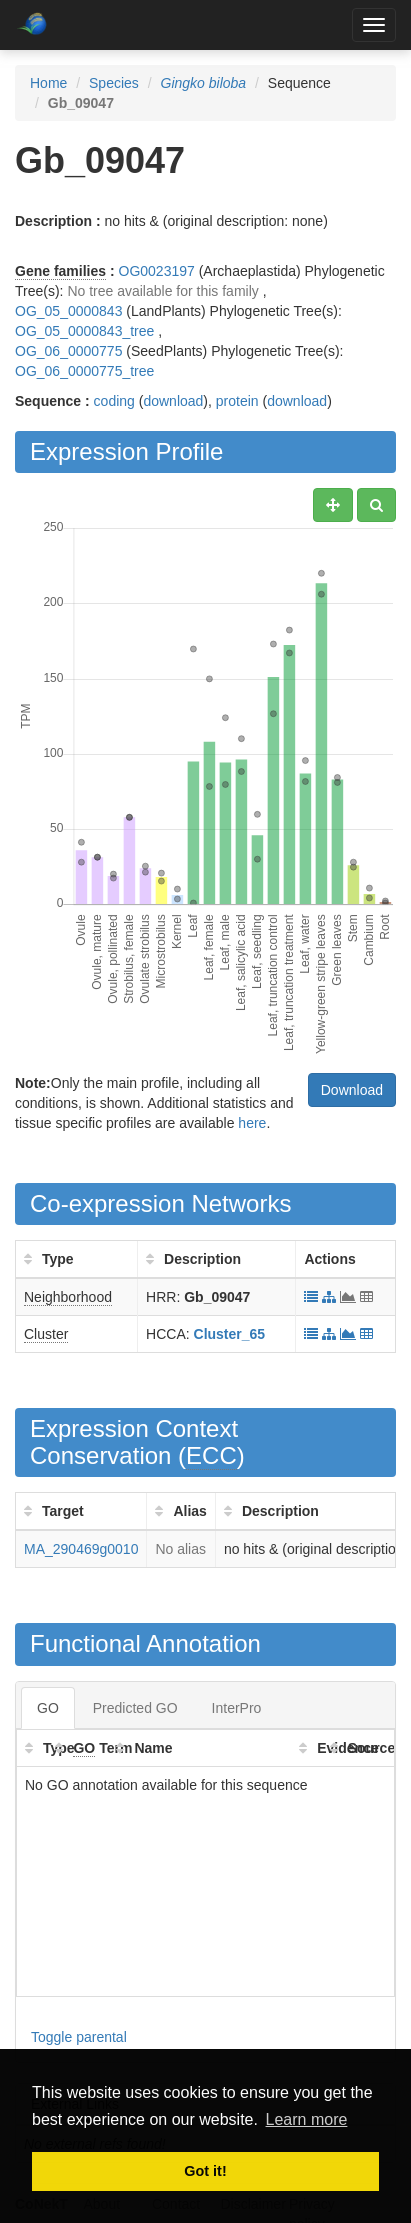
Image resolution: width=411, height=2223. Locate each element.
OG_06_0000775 (68, 351)
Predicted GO (135, 1708)
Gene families (60, 271)
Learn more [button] (307, 2119)
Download (352, 1090)
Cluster (46, 1334)
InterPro (237, 1708)
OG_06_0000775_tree (84, 371)
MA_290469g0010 (81, 1549)
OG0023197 (157, 271)
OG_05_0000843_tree (84, 331)
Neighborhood (68, 1297)
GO (48, 1708)
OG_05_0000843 (68, 311)
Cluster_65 (230, 1334)
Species (114, 83)
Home (48, 83)
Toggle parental (79, 2037)
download (173, 401)
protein (237, 401)
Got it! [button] (205, 2171)
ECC (211, 1455)
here (252, 1123)
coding (114, 401)
